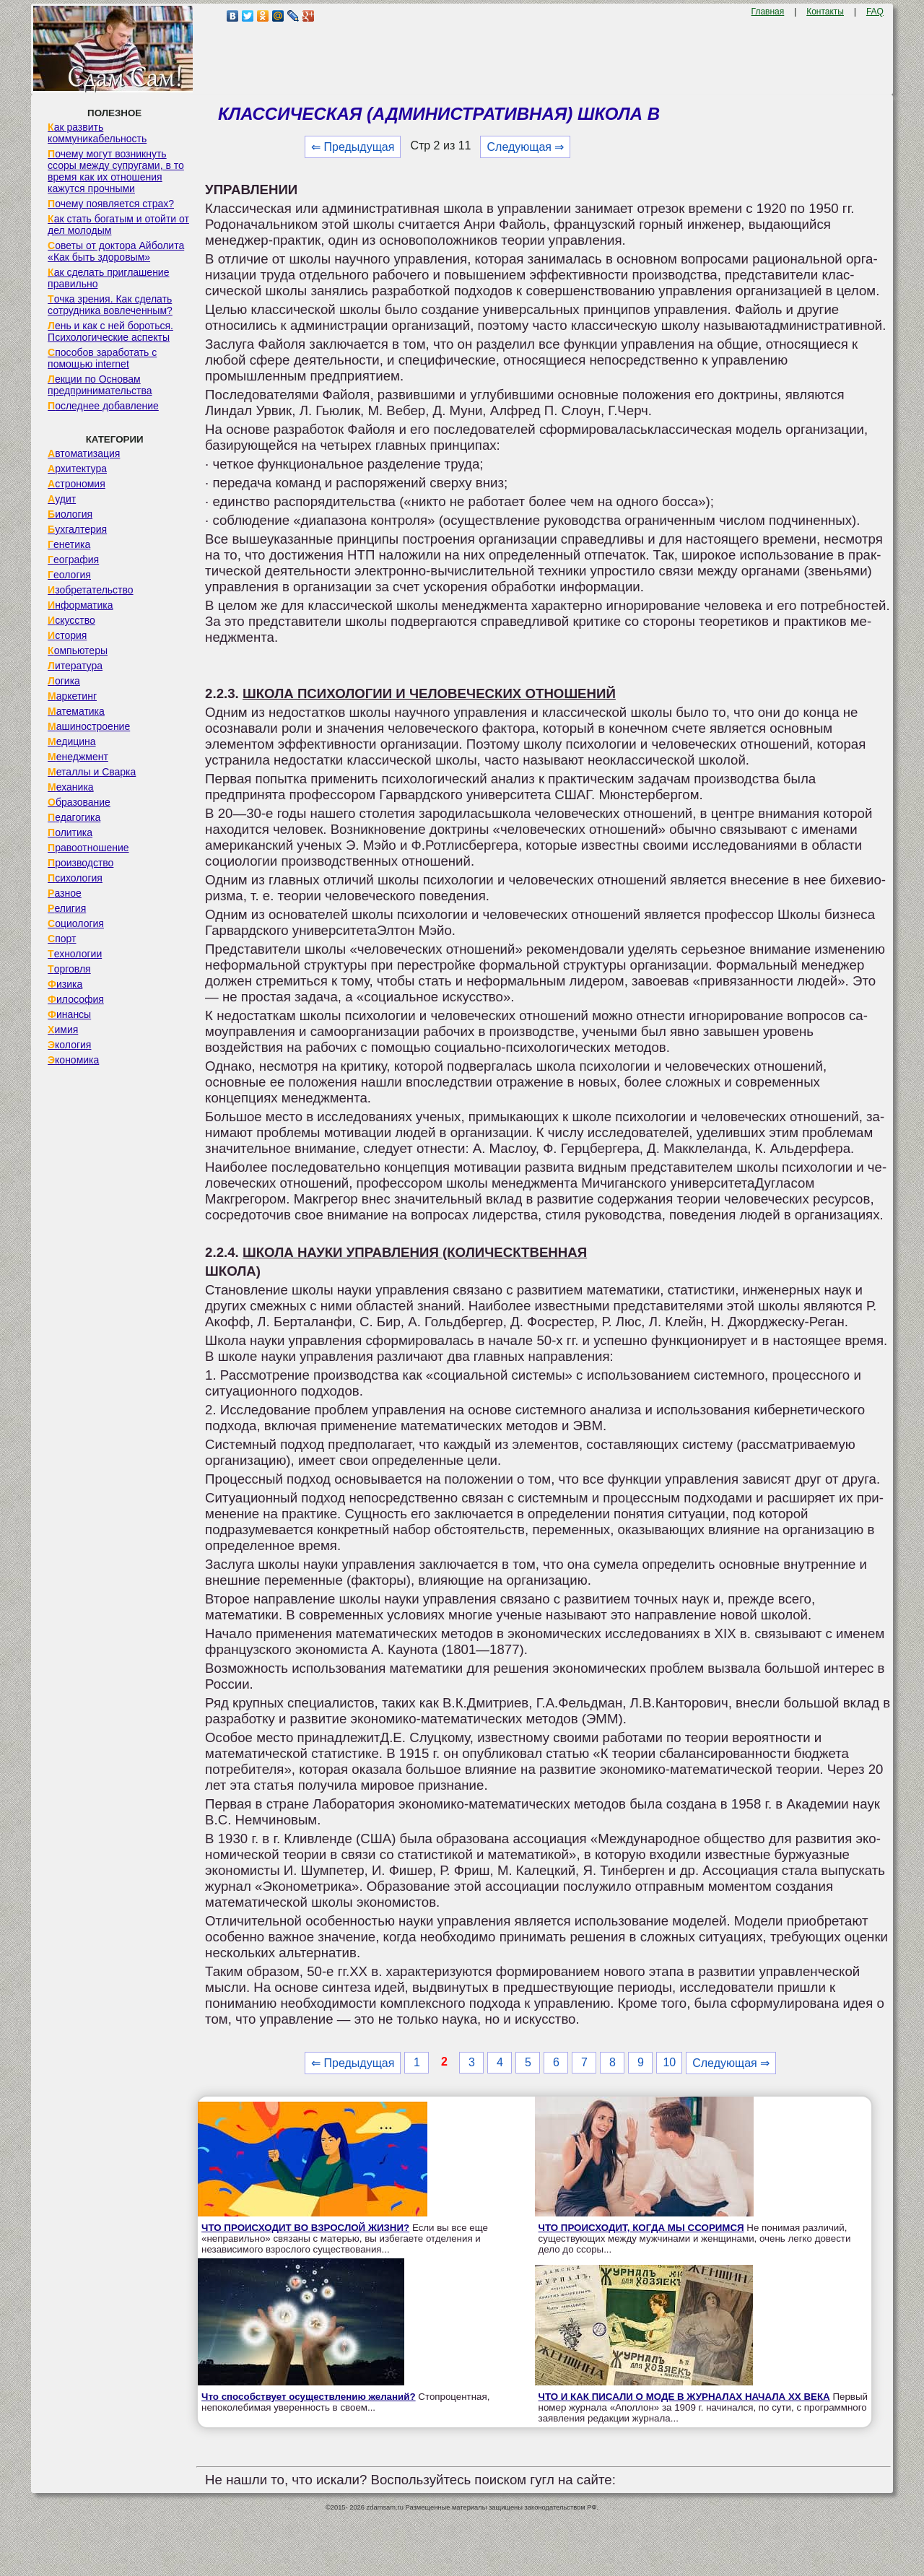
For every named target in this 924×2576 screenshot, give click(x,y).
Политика (70, 832)
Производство (80, 863)
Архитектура (77, 468)
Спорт (62, 938)
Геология (69, 574)
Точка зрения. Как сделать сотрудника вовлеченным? (110, 304)
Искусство (71, 620)
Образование (79, 802)
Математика (76, 711)
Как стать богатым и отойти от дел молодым (118, 224)
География (73, 559)
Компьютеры (78, 650)
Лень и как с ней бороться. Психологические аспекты (110, 331)
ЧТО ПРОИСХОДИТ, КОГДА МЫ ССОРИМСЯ (641, 2227)
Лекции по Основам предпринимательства (100, 384)
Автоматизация (84, 453)
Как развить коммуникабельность (97, 132)
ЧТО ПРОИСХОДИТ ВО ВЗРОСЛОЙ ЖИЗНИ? (305, 2227)
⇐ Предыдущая (352, 147)
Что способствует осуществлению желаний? (308, 2396)
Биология (70, 514)
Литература (75, 665)
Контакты (825, 11)
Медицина (72, 741)
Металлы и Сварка (92, 772)
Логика (64, 681)
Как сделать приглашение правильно (108, 278)
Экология (69, 1044)
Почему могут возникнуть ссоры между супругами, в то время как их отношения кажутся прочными (116, 171)
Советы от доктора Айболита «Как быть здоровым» (116, 251)
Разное (65, 893)
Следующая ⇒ (525, 147)
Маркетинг (72, 696)
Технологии (75, 954)
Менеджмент (78, 756)
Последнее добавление (103, 406)
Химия (63, 1029)
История (67, 635)
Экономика (73, 1060)
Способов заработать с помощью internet (102, 358)
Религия (67, 908)
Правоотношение (88, 847)
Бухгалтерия (77, 529)
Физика (65, 984)
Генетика (69, 544)
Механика (71, 787)
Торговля (69, 969)
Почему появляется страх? (111, 203)
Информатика (80, 605)
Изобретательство (91, 590)
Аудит (62, 499)
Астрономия (76, 483)
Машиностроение (89, 726)
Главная (768, 11)
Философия (76, 999)
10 (669, 2062)
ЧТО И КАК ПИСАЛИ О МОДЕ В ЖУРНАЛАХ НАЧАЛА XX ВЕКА (684, 2396)
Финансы (69, 1014)
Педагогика (74, 817)
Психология (75, 878)
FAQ (875, 11)
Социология (76, 923)
